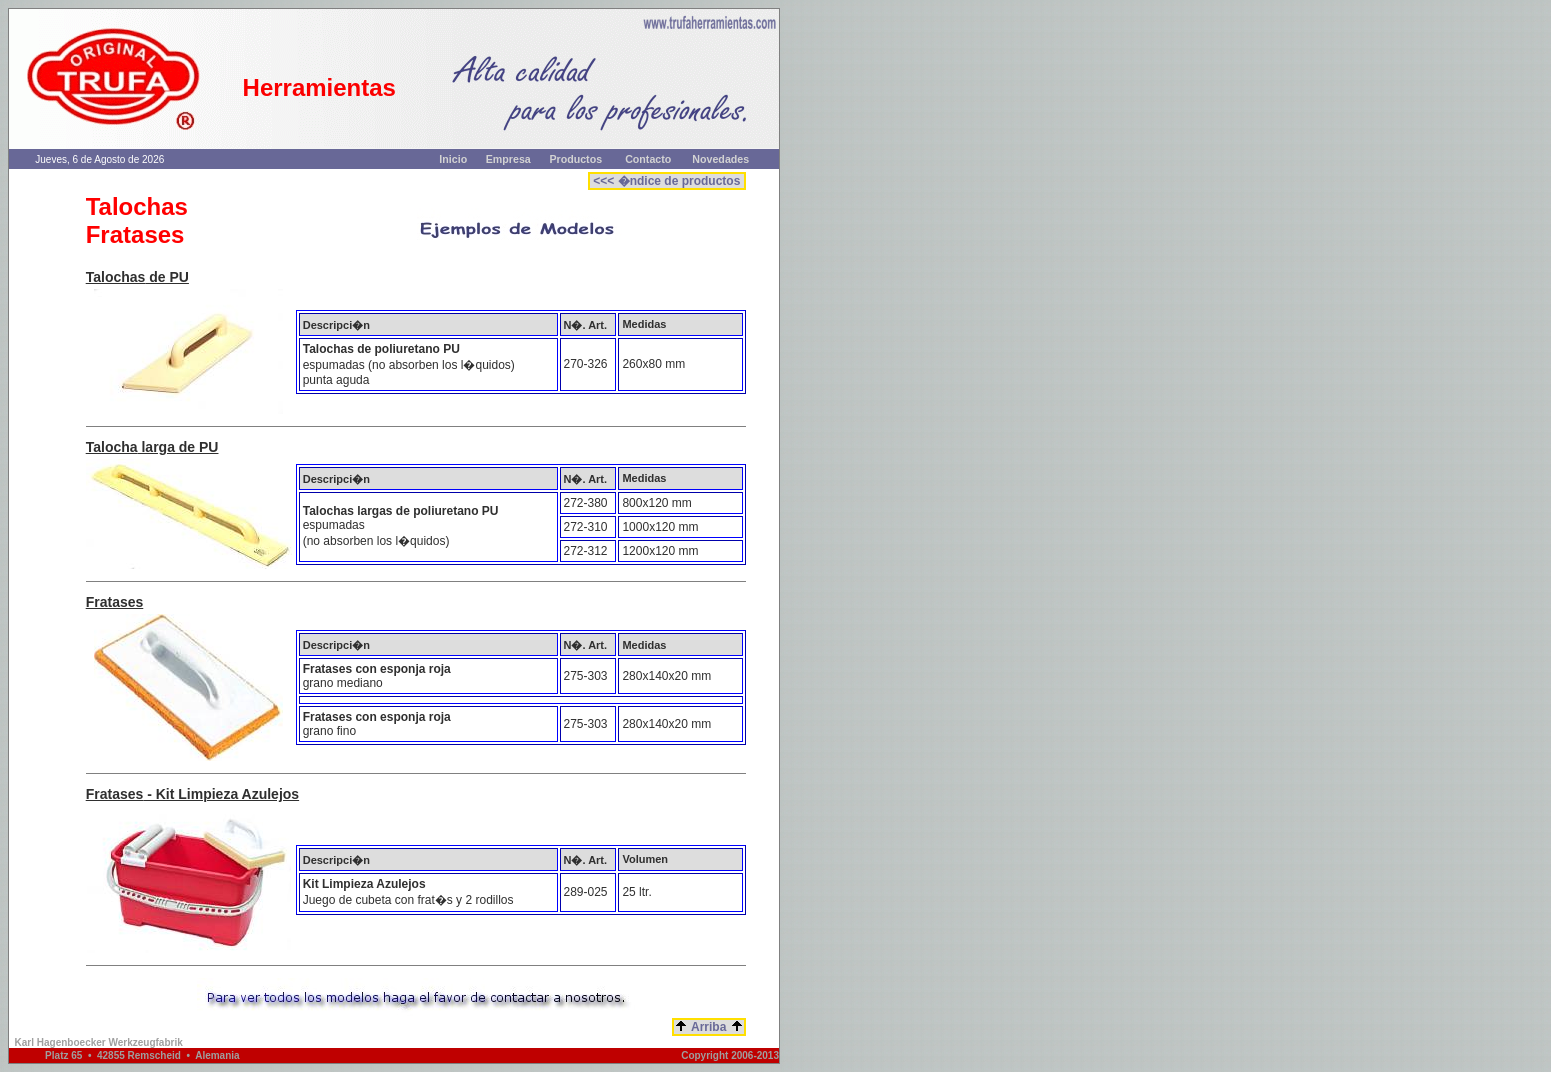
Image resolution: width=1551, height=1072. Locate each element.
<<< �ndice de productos (667, 181)
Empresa (508, 159)
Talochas (116, 277)
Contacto (648, 159)
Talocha (112, 447)
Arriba (709, 1027)
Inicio (453, 159)
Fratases (115, 602)
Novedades (720, 159)
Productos (575, 159)
